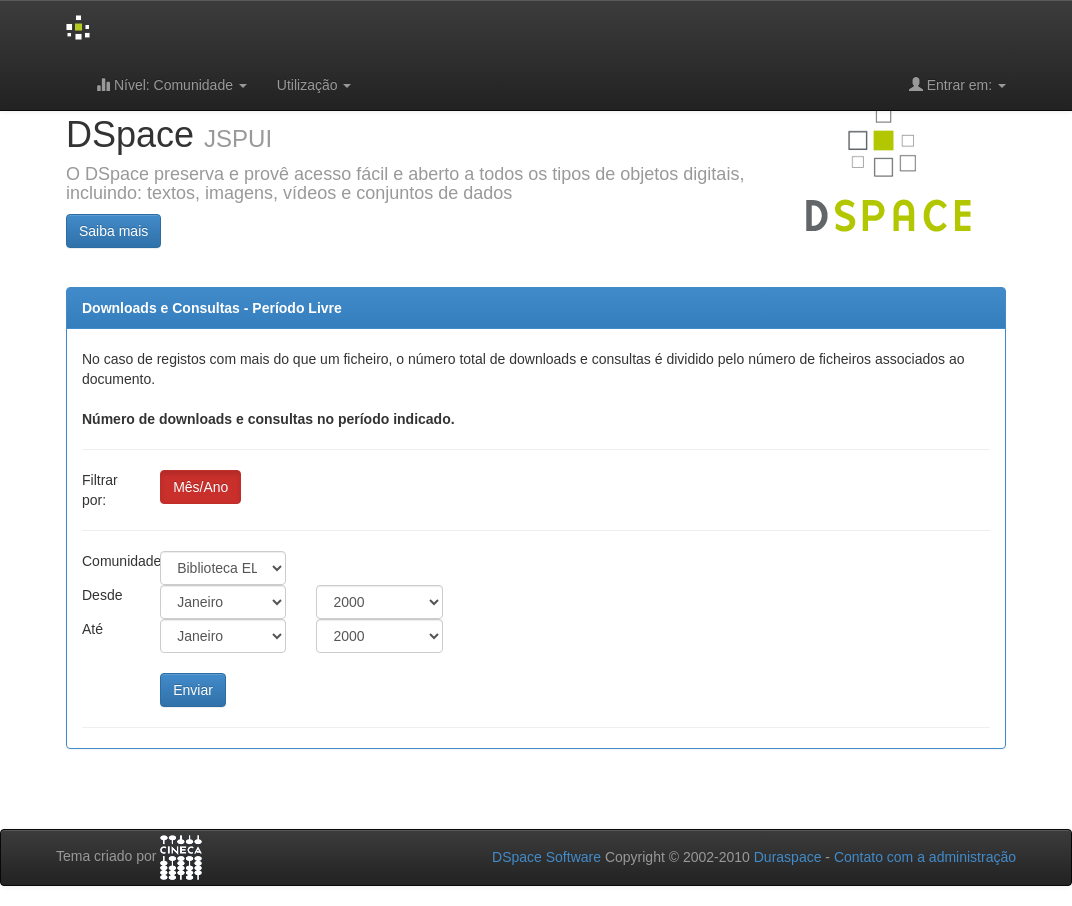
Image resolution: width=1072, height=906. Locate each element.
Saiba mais (113, 231)
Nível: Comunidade (171, 84)
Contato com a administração (925, 857)
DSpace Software (546, 857)
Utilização (314, 85)
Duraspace (788, 857)
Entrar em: (957, 84)
